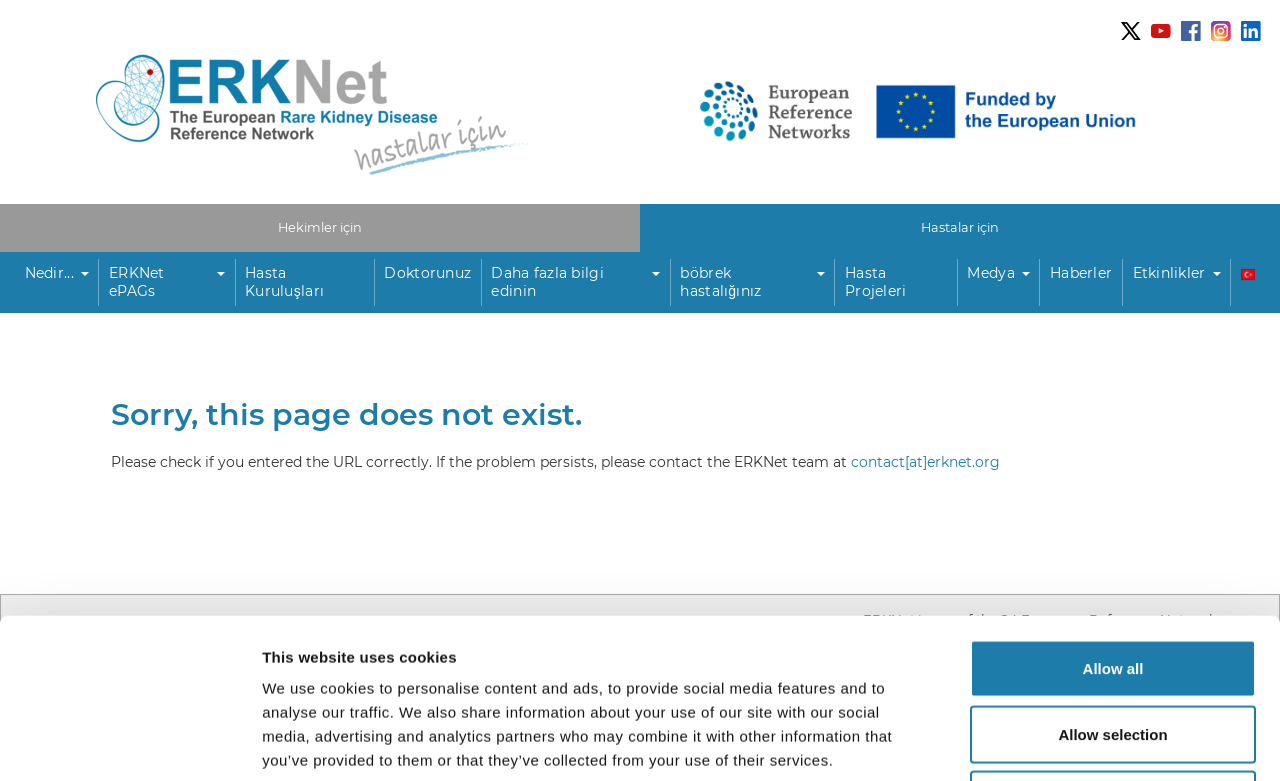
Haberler (1081, 273)
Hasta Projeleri (876, 282)
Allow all (1113, 518)
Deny (1113, 649)
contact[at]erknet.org (925, 462)
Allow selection (1112, 584)
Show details (1049, 741)
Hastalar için (960, 227)
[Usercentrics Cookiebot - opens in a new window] (129, 742)
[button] (57, 283)
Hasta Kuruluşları (284, 282)
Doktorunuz (427, 273)
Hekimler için (320, 227)
